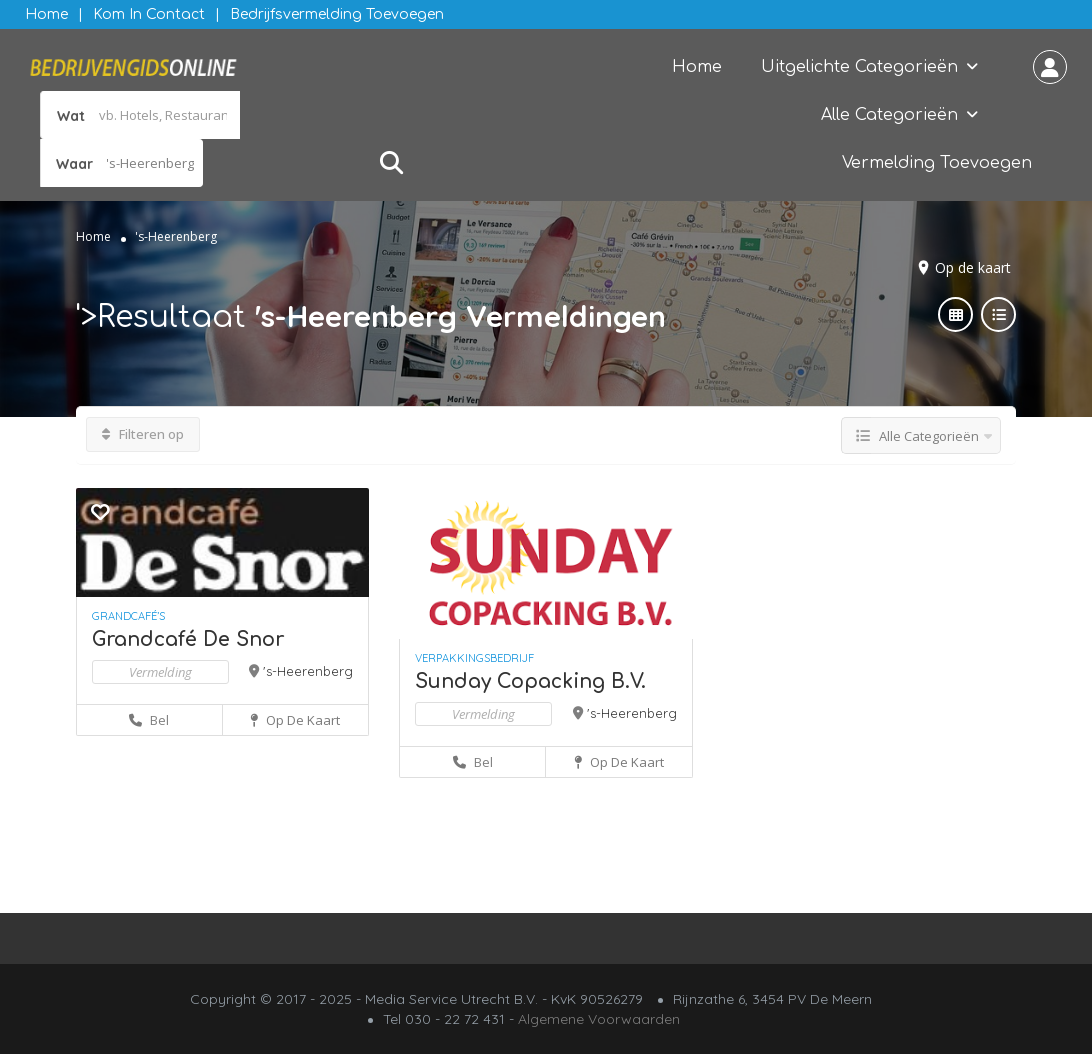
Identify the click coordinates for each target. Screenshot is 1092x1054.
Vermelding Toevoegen (937, 163)
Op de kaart (973, 267)
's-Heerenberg (308, 671)
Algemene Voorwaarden (599, 1019)
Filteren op (143, 434)
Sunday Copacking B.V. (530, 681)
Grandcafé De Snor (188, 639)
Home (46, 14)
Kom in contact (149, 14)
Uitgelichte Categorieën (859, 67)
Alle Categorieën (889, 115)
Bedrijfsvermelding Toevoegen (337, 14)
